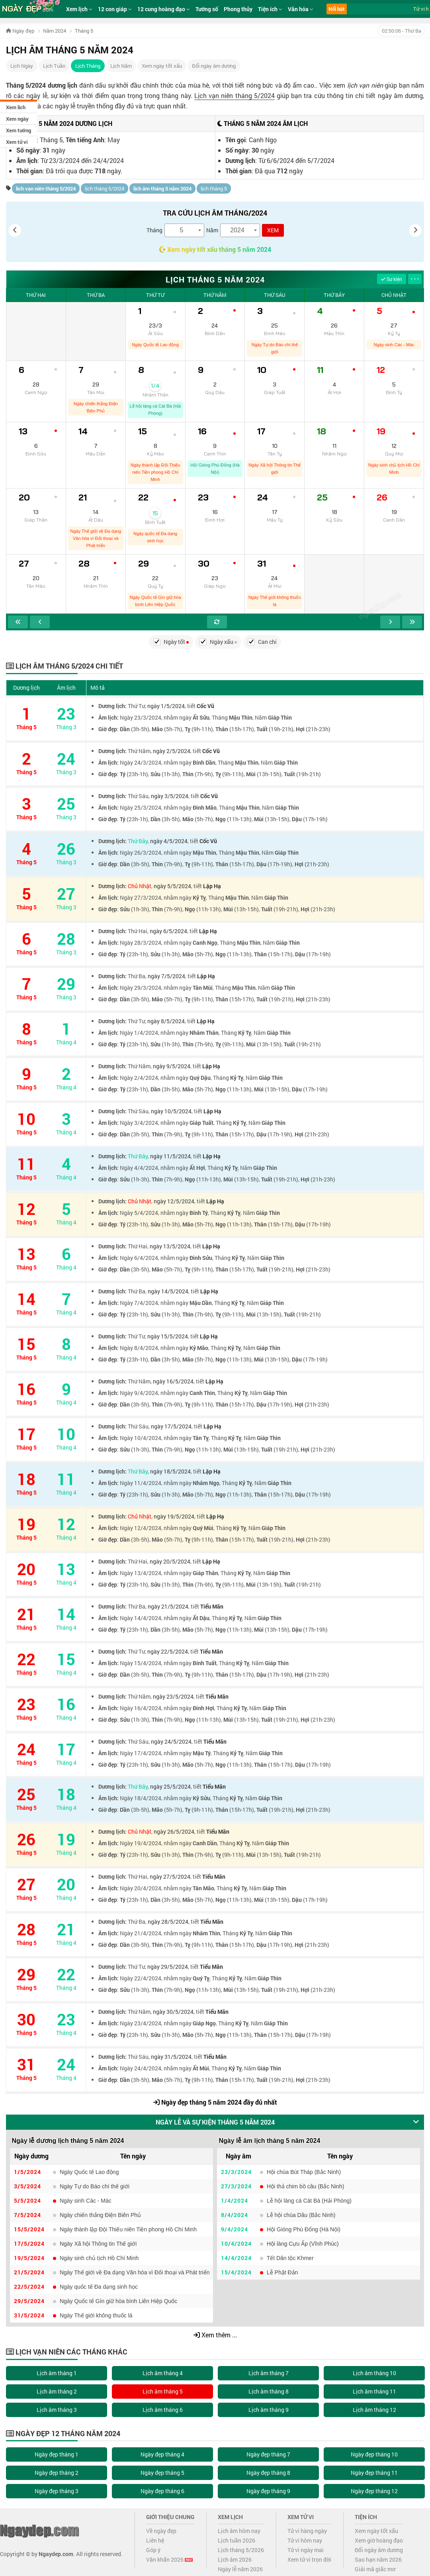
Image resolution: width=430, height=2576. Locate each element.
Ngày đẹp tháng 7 (268, 2454)
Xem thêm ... (215, 2335)
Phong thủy (238, 9)
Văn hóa (300, 9)
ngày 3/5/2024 (169, 796)
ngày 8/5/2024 (166, 1021)
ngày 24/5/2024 (171, 1741)
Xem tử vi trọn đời (309, 2559)
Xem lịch (15, 107)
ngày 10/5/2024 (171, 1111)
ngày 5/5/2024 (172, 886)
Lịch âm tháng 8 (268, 2391)
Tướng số (206, 9)
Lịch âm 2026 (235, 2559)
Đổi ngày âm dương (214, 65)
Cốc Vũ (205, 706)
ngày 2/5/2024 (171, 751)
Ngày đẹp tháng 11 (374, 2472)
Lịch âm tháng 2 (57, 2391)
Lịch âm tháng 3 (57, 2409)
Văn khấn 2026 (169, 2559)
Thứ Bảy (334, 294)
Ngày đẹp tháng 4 (162, 2454)
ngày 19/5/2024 (174, 1516)
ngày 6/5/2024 (168, 931)
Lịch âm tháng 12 (374, 2409)
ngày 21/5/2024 (168, 1606)
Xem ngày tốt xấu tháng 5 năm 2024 (215, 249)
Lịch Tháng (87, 65)
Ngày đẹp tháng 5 (162, 2472)
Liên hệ (155, 2540)
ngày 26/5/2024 (174, 1831)
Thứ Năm (214, 294)
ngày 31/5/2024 (171, 2056)
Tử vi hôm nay (304, 2540)
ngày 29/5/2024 (167, 1966)
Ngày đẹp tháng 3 (56, 2491)
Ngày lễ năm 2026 (240, 2569)
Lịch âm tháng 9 (268, 2409)
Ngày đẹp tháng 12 (374, 2491)
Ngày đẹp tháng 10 (374, 2454)
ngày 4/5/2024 (169, 841)
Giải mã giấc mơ (375, 2569)
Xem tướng (18, 130)
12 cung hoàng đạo (163, 9)
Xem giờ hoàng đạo (379, 2540)
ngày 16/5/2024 (173, 1381)
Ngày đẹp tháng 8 (268, 2472)
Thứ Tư (155, 294)
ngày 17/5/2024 (171, 1426)
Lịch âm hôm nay (239, 2531)
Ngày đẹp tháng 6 (162, 2491)
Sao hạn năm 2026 (378, 2559)
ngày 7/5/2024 (166, 976)
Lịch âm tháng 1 (57, 2373)
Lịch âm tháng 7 (268, 2373)
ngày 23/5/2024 (173, 1696)
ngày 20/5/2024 (170, 1561)
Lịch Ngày (21, 65)
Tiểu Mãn (211, 1606)
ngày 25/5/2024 (170, 1786)
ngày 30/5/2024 (173, 2011)
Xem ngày (17, 118)
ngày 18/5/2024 (170, 1471)
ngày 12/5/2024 (174, 1201)
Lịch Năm (121, 65)
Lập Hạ (212, 886)
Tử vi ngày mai (305, 2550)
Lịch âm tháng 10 (374, 2373)
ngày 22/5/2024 (167, 1651)
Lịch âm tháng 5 (163, 2391)
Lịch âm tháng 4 (163, 2373)
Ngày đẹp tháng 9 (268, 2491)
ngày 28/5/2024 (168, 1921)
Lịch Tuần (54, 65)
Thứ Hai (36, 294)
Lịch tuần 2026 (236, 2540)
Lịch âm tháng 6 (163, 2409)
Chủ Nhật (394, 294)
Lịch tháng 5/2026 (241, 2550)
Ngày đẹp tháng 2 (56, 2472)
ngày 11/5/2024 (170, 1156)
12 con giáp (115, 9)
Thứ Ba (96, 294)
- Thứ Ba (401, 30)
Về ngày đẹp (161, 2531)
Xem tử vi (16, 141)
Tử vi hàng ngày (307, 2531)
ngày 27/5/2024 (170, 1876)
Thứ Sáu (274, 294)
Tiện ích (270, 9)
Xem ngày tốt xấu (162, 65)
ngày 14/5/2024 (168, 1291)
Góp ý (153, 2550)
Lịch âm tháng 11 (374, 2391)
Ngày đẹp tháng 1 (56, 2454)
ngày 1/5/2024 (166, 706)
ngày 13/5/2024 (170, 1246)
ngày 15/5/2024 (167, 1336)
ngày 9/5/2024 (171, 1066)
